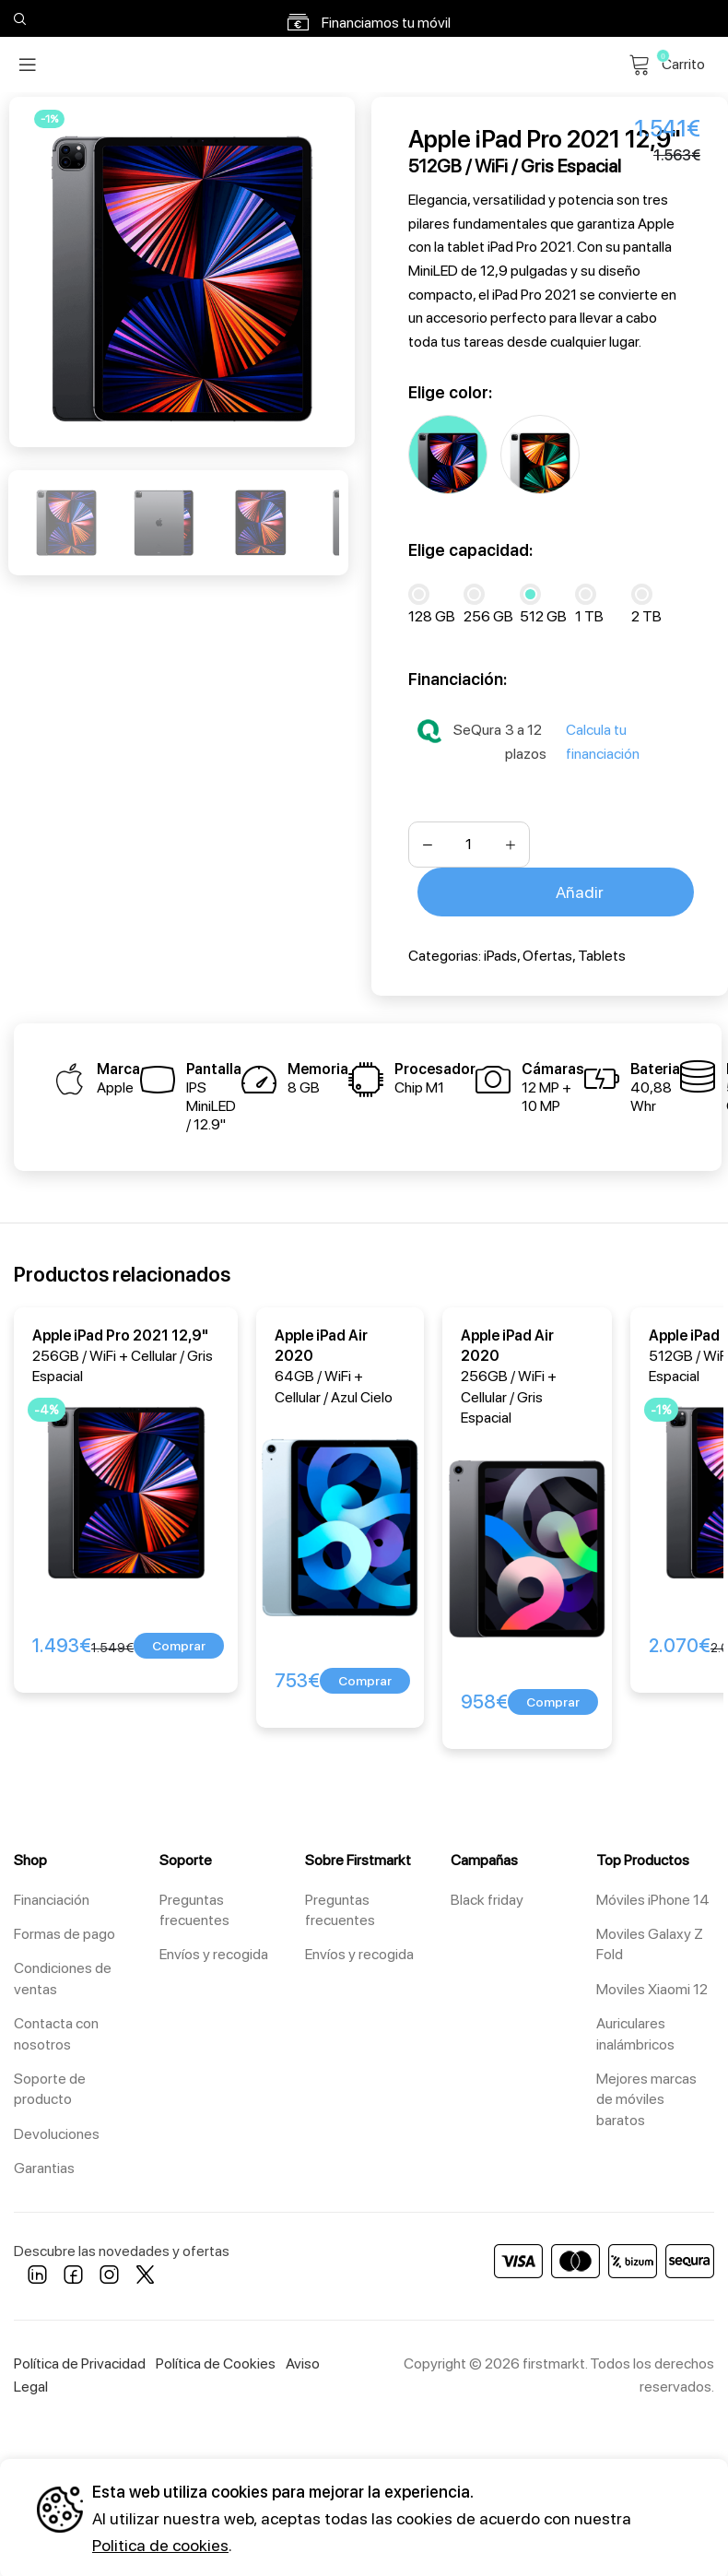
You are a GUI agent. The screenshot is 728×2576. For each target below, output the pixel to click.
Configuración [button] (585, 2551)
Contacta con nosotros (56, 2031)
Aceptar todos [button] (587, 2502)
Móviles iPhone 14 (653, 1897)
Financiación (51, 1897)
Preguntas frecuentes (194, 1907)
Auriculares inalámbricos (635, 2031)
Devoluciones (57, 2131)
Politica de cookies (160, 2542)
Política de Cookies (216, 2360)
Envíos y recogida (213, 1951)
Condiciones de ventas (63, 1975)
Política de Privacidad (80, 2360)
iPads (500, 953)
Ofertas (547, 953)
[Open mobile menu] (27, 64)
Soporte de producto (50, 2086)
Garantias (44, 2165)
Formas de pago (64, 1931)
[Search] (17, 18)
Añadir (580, 889)
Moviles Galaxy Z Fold (649, 1941)
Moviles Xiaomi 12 (652, 1986)
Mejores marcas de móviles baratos (646, 2096)
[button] (179, 1643)
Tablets (602, 953)
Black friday (487, 1897)
